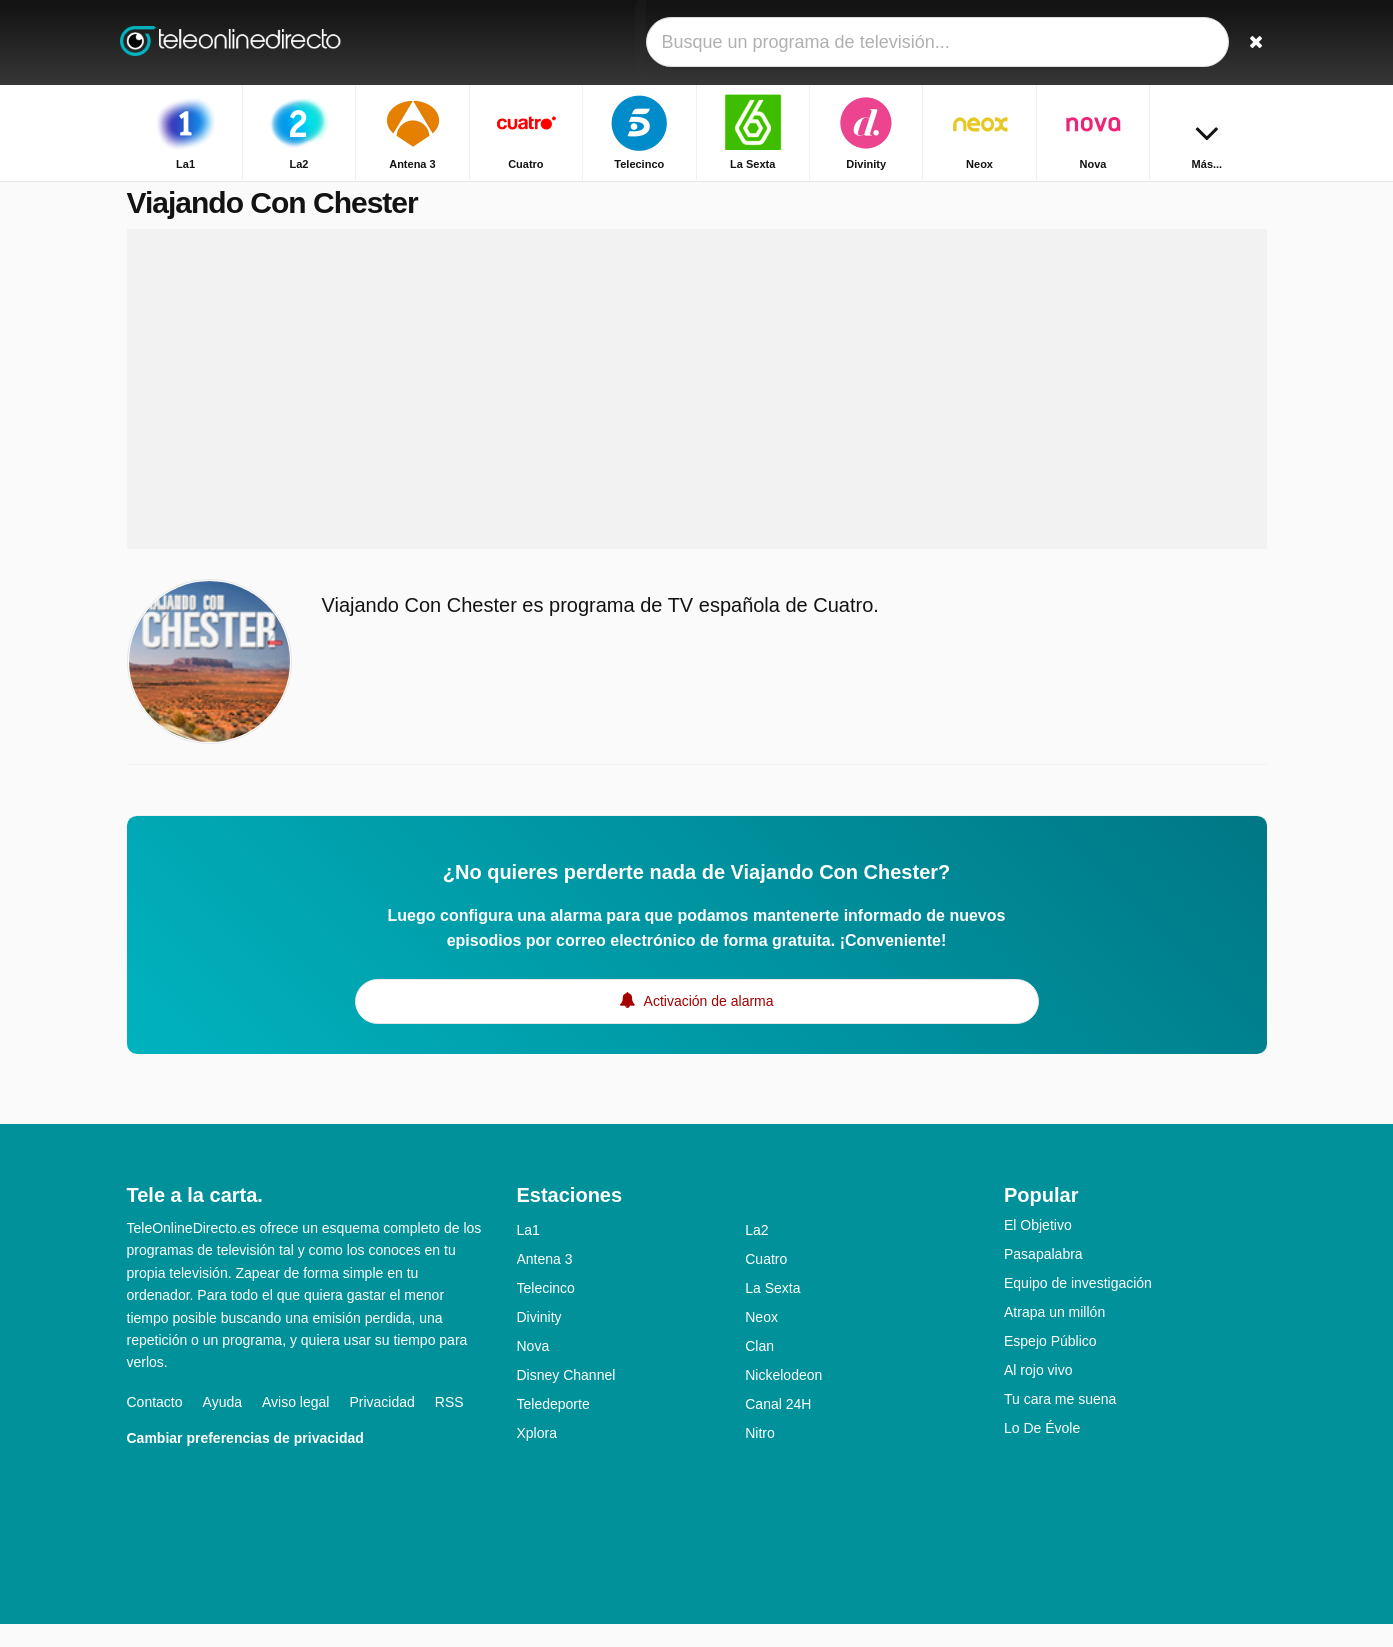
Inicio (1109, 197)
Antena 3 (545, 1282)
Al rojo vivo (1038, 1393)
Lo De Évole (1042, 1451)
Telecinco (546, 1311)
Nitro (760, 1456)
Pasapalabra (1043, 1277)
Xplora (537, 1456)
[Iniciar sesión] (1178, 42)
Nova (533, 1369)
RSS (449, 1425)
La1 (528, 1253)
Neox (761, 1340)
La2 (756, 1253)
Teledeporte (553, 1427)
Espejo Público (1050, 1364)
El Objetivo (1038, 1248)
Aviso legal (295, 1425)
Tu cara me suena (1060, 1422)
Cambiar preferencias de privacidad (245, 1461)
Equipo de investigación (1078, 1306)
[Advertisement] (697, 412)
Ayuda (222, 1425)
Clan (759, 1369)
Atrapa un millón (1054, 1335)
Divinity (539, 1340)
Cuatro (766, 1282)
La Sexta (772, 1311)
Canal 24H (778, 1427)
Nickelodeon (783, 1398)
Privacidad (381, 1425)
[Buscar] (1245, 42)
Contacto (155, 1425)
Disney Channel (566, 1398)
